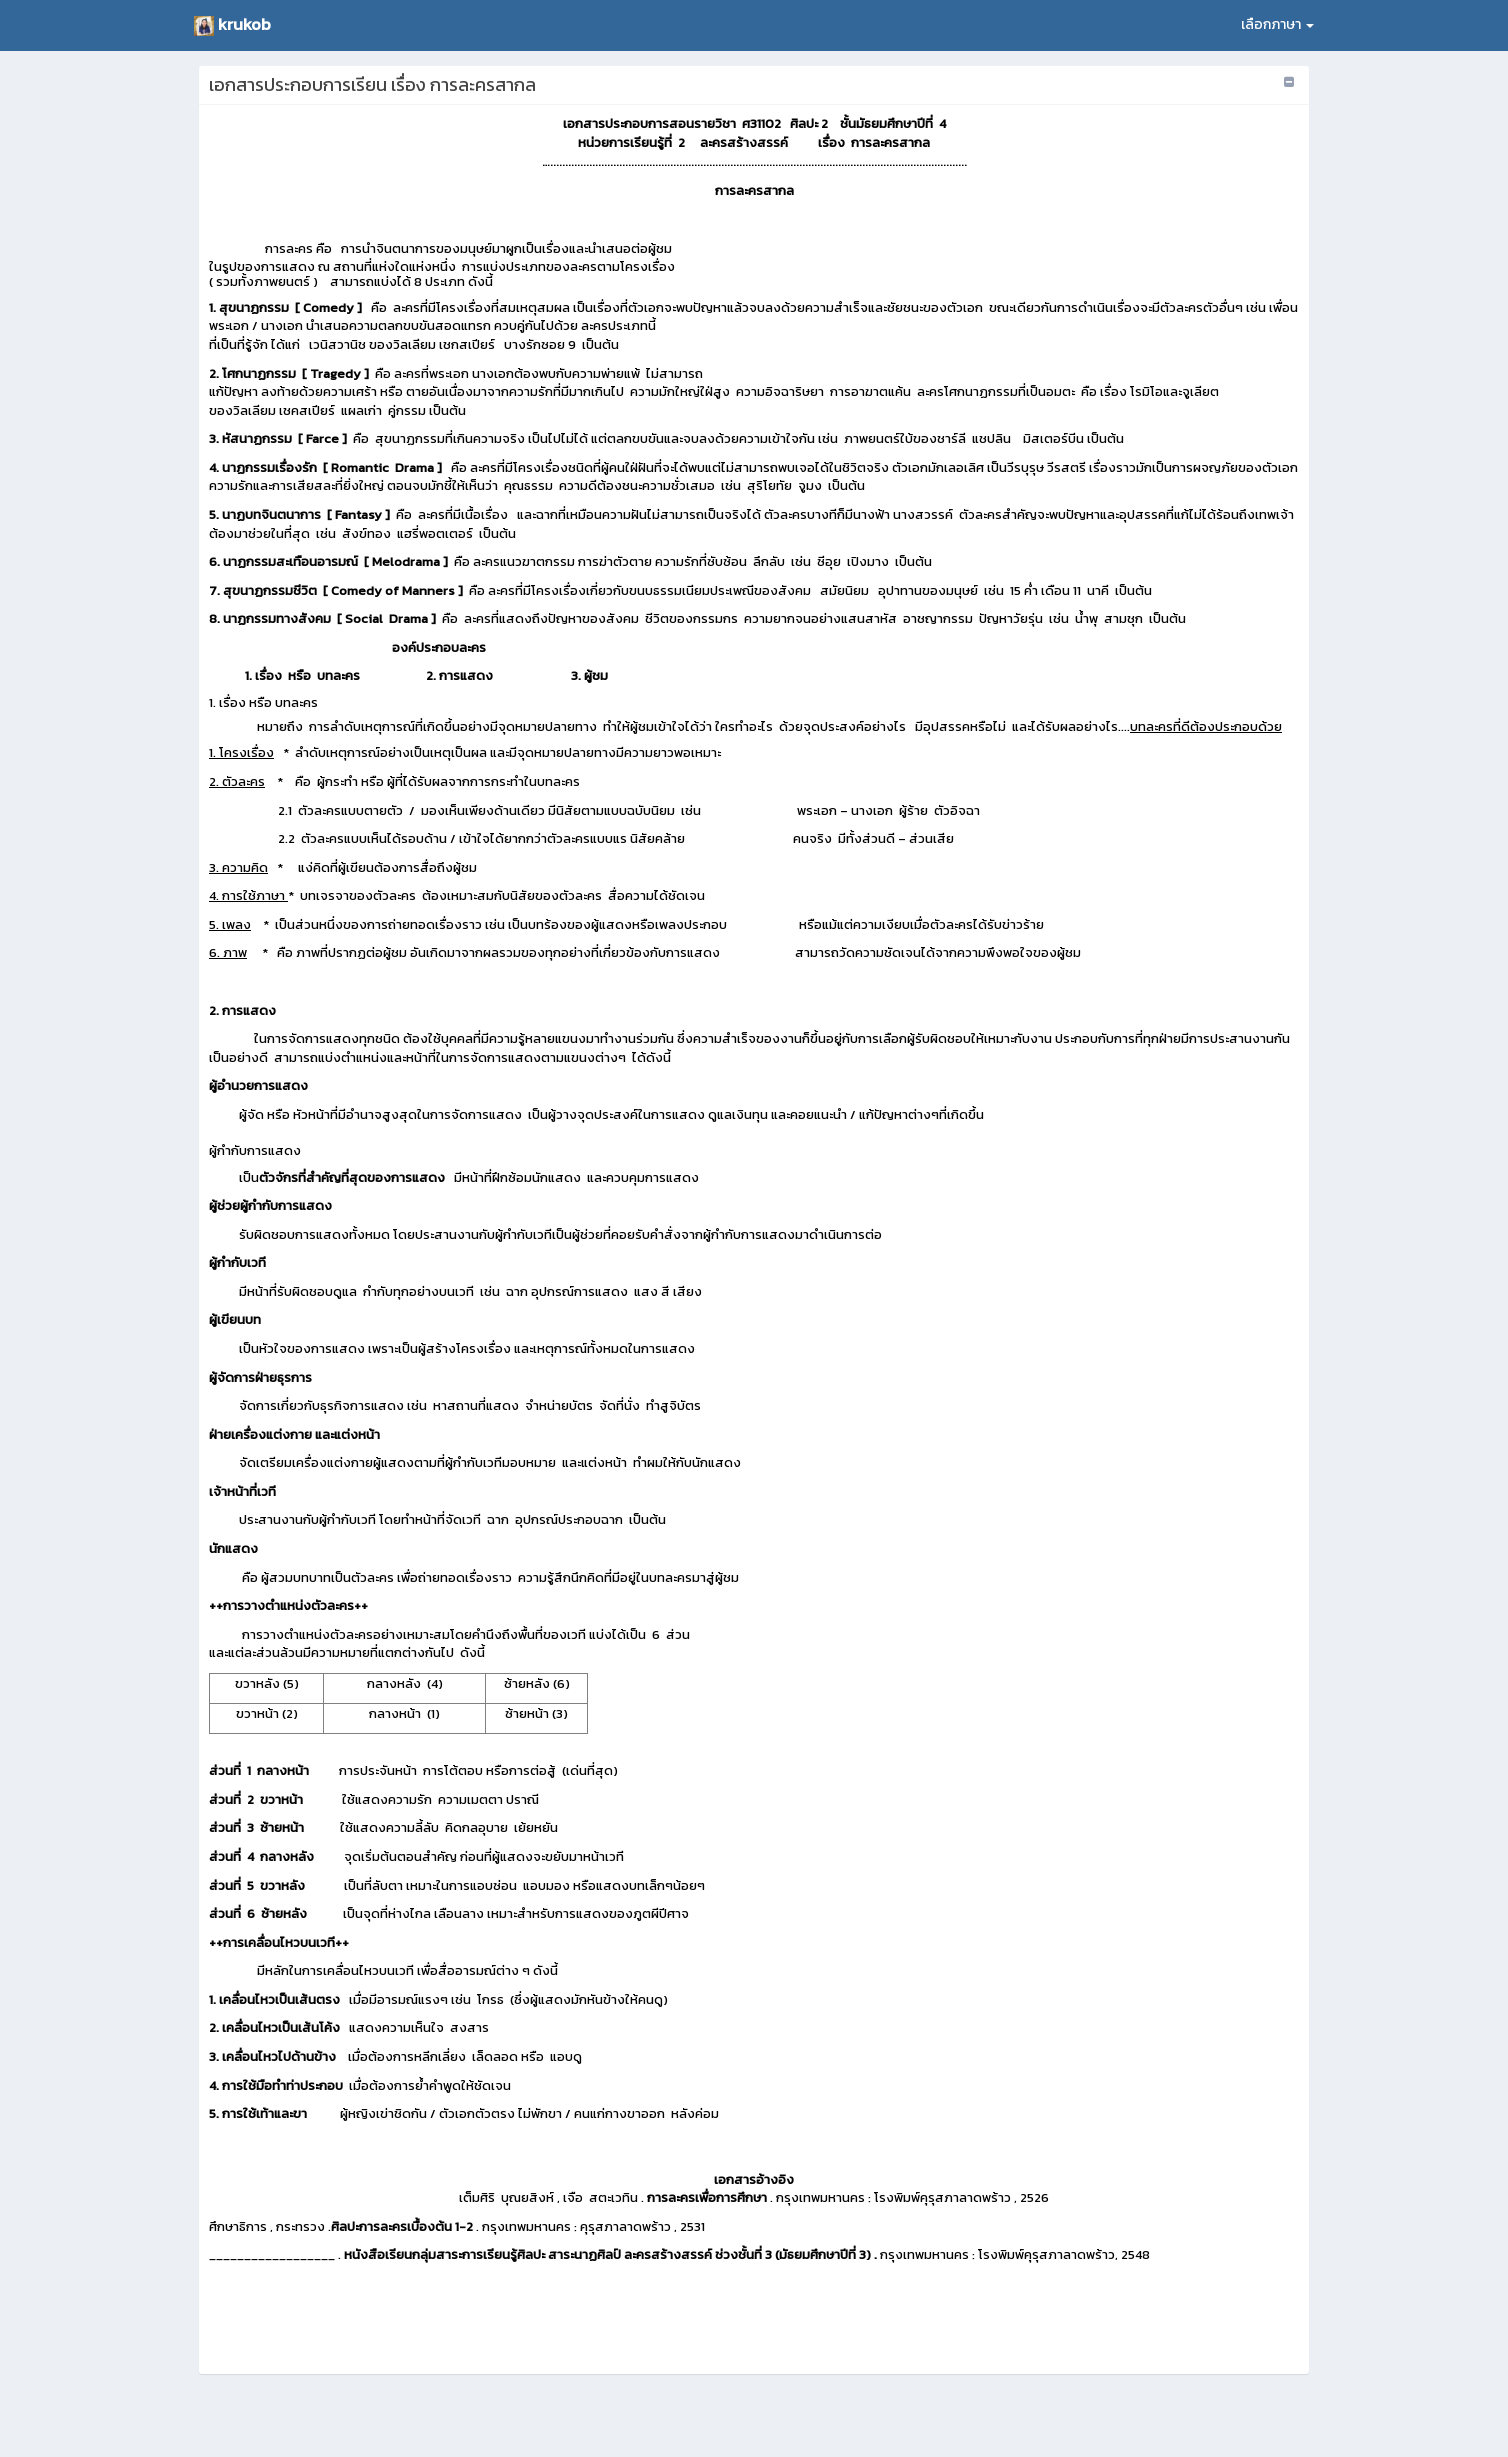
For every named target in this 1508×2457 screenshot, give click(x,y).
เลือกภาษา (1277, 24)
